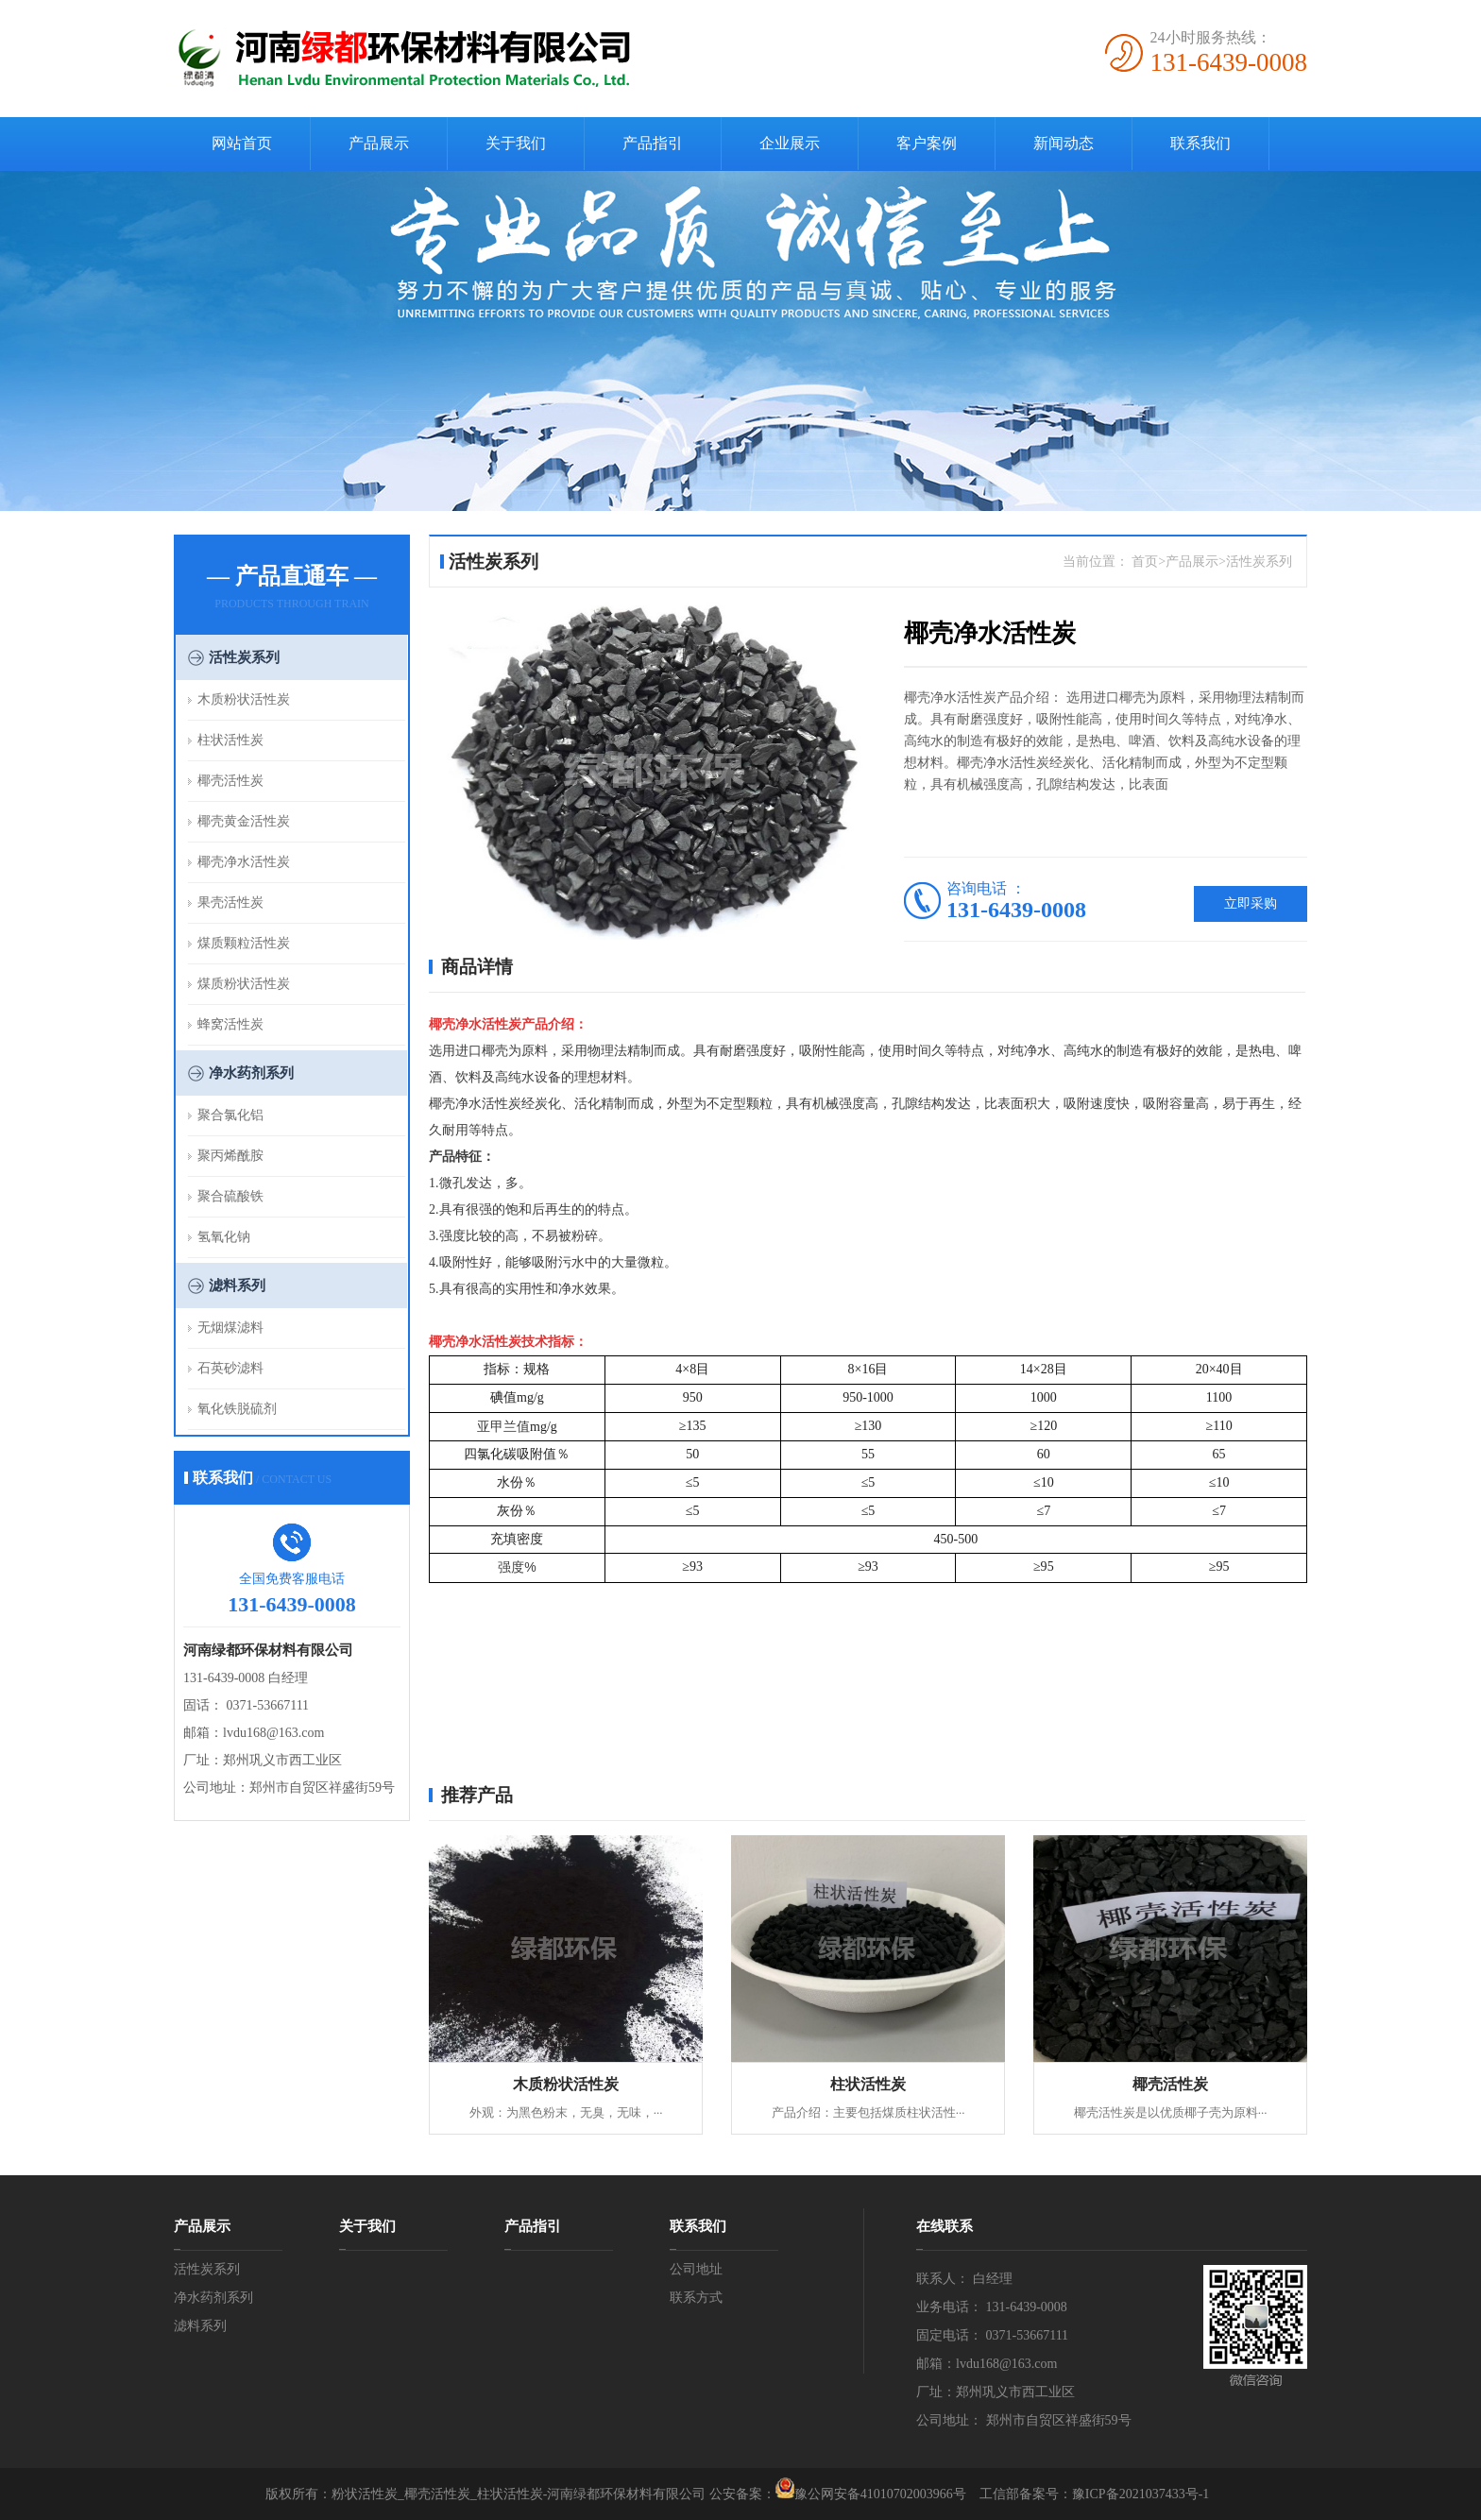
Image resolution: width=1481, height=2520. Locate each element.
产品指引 (652, 143)
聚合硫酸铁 (230, 1196)
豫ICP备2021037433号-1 (1140, 2494)
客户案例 (926, 143)
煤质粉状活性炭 (243, 984)
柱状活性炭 (230, 740)
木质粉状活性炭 (243, 699)
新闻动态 (1063, 143)
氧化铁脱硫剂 (237, 1409)
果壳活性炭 (230, 902)
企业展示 (789, 143)
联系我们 (1200, 143)
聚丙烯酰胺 (230, 1156)
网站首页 (242, 143)
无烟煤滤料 (230, 1327)
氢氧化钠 (223, 1237)
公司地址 (696, 2269)
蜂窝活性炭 (230, 1024)
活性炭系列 (244, 657)
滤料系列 (237, 1285)
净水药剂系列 (251, 1073)
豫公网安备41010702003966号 (880, 2494)
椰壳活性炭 (230, 781)
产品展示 (379, 143)
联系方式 (696, 2297)
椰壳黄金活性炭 (243, 821)
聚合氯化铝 (230, 1115)
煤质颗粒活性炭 (243, 943)
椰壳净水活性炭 (243, 862)
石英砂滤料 (230, 1368)
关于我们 (515, 143)
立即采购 (1250, 903)
